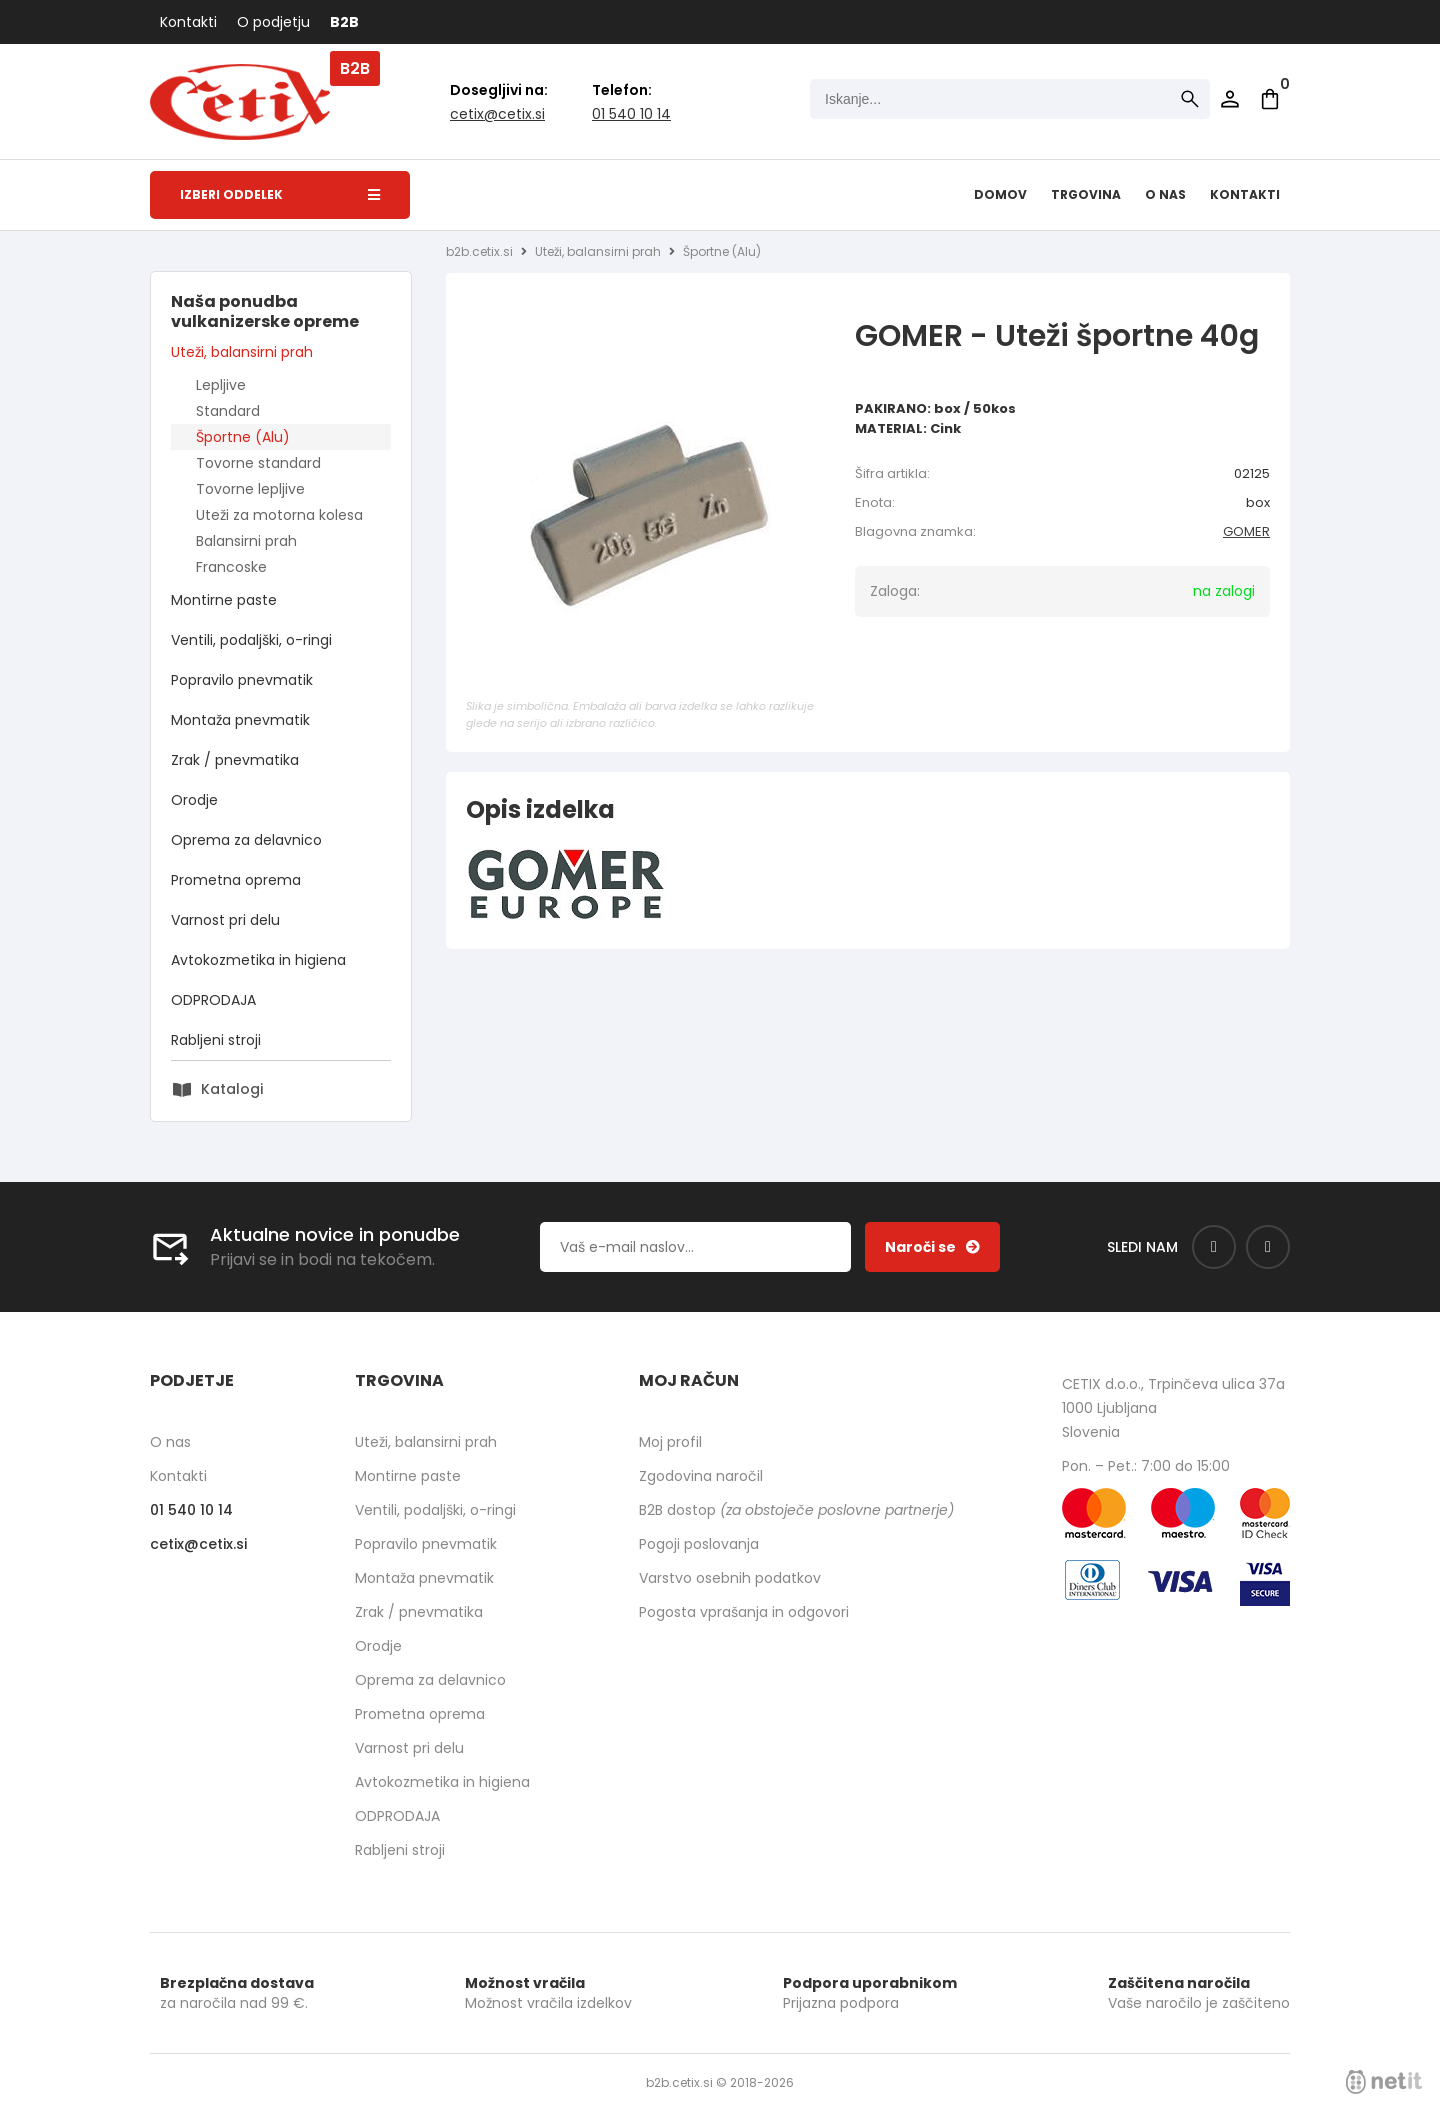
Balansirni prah (246, 541)
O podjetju (273, 22)
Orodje (194, 800)
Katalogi (232, 1089)
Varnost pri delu (225, 920)
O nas (1165, 194)
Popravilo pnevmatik (242, 680)
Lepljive (221, 385)
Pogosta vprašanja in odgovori (744, 1612)
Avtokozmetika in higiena (258, 960)
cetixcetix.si (497, 114)
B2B (344, 22)
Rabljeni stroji (216, 1040)
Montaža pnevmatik (240, 720)
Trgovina (1086, 194)
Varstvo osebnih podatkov (730, 1578)
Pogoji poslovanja (699, 1544)
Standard (228, 411)
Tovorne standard (258, 463)
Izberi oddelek (280, 194)
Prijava (1230, 99)
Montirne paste (224, 600)
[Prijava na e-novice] (932, 1247)
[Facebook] (1214, 1247)
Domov (1000, 194)
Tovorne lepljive (250, 489)
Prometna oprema (236, 880)
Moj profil (670, 1442)
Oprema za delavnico (246, 840)
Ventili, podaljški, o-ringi (251, 640)
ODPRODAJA (213, 1000)
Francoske (231, 567)
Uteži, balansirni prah (242, 352)
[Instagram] (1268, 1247)
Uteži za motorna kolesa (279, 515)
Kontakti (188, 22)
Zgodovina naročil (701, 1476)
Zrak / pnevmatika (235, 760)
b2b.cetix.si (479, 251)
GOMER (1246, 531)
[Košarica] (1270, 99)
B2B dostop (796, 1510)
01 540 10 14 (631, 114)
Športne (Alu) (243, 437)
